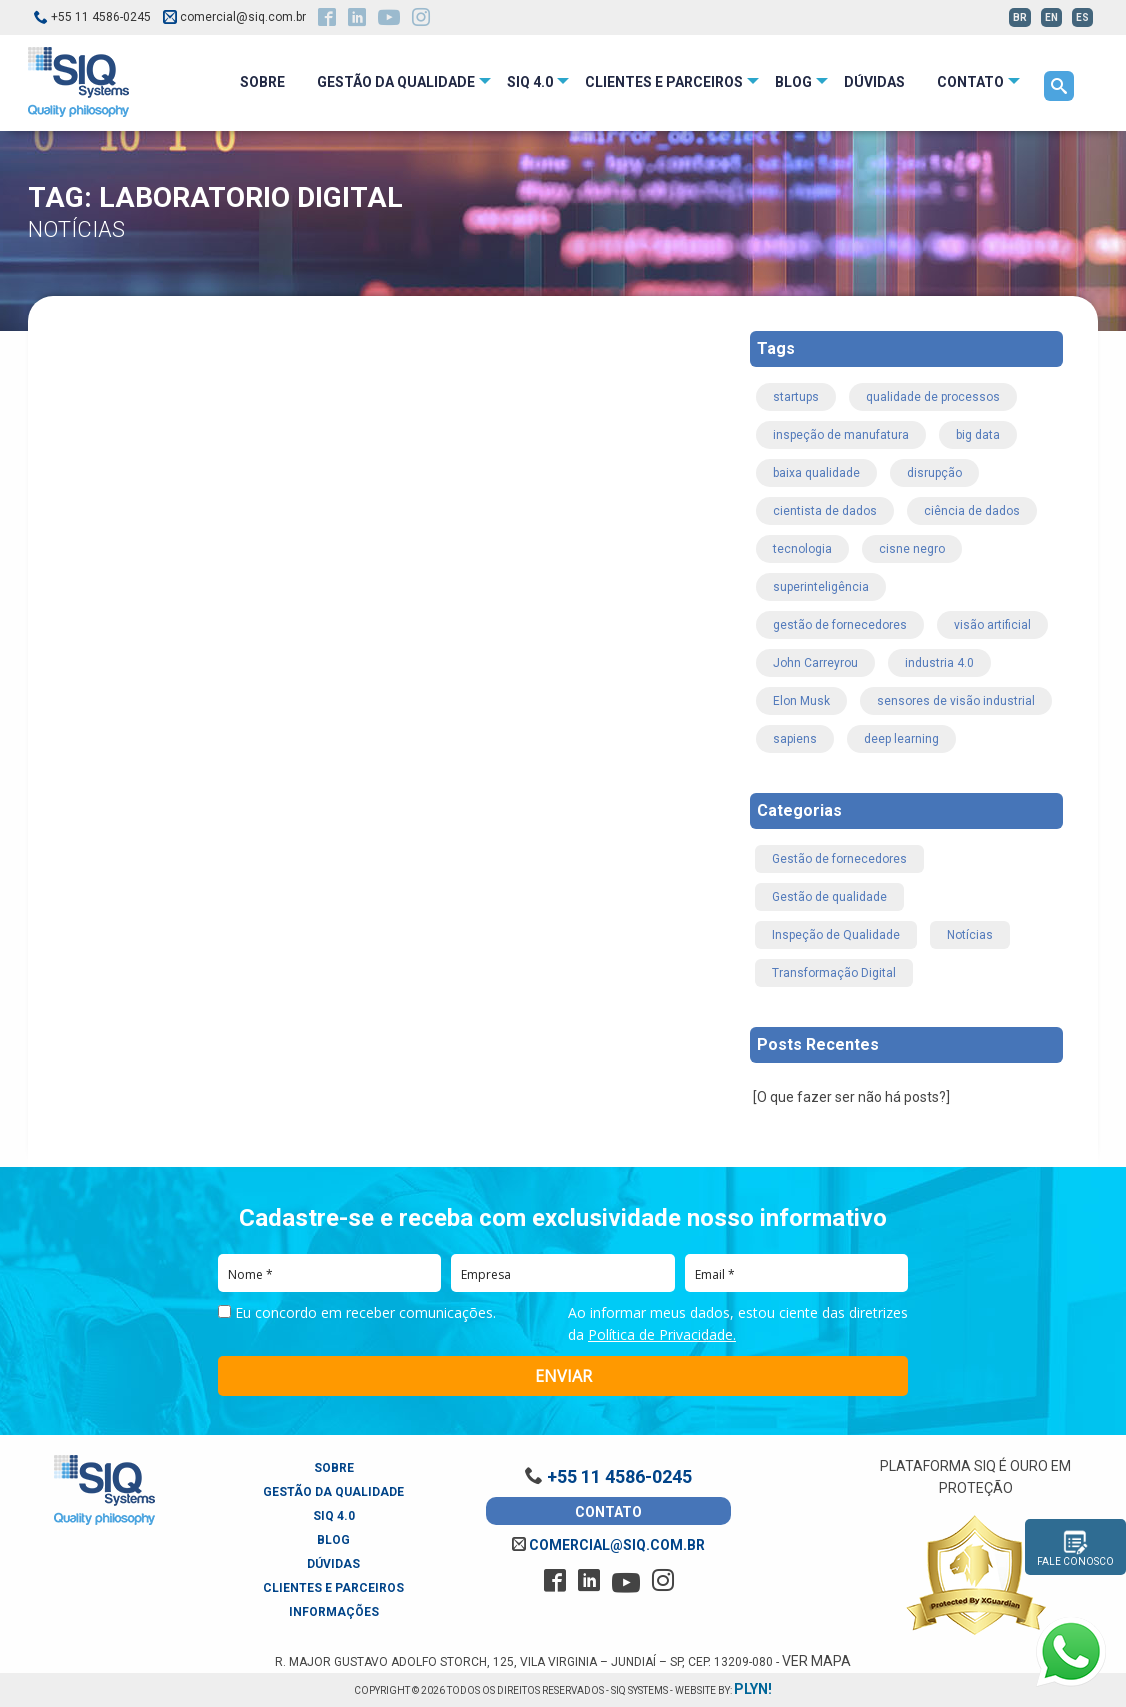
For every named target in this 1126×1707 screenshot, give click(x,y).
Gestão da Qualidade (333, 1492)
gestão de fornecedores (840, 625)
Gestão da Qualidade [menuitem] (396, 82)
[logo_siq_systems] (78, 81)
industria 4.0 (939, 663)
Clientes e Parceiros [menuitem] (664, 82)
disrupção (934, 473)
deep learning (901, 739)
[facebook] (327, 18)
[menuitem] (1059, 86)
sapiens (795, 739)
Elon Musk (801, 701)
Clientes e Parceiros (333, 1588)
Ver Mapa (816, 1661)
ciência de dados (972, 511)
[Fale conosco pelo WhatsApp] (1071, 1652)
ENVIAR (563, 1376)
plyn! (753, 1689)
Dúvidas (333, 1564)
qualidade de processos (933, 397)
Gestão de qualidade (829, 897)
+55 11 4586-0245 (92, 17)
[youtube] (389, 19)
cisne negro (912, 549)
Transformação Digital (834, 973)
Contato (608, 1512)
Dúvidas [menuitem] (874, 82)
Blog (333, 1540)
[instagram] (421, 18)
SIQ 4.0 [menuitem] (530, 82)
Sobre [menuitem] (262, 82)
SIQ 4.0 (334, 1516)
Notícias (970, 935)
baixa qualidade (816, 473)
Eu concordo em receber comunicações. (357, 1313)
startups (796, 397)
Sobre (334, 1468)
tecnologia (802, 549)
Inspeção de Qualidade (836, 935)
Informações (334, 1612)
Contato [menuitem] (970, 82)
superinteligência (821, 587)
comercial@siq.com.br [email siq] (234, 17)
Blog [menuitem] (793, 82)
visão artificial (992, 625)
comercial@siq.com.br (608, 1545)
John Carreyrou (815, 663)
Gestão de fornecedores (839, 859)
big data (978, 435)
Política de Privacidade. (662, 1334)
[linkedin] (357, 18)
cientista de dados (825, 511)
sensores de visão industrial (956, 701)
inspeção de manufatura (841, 435)
